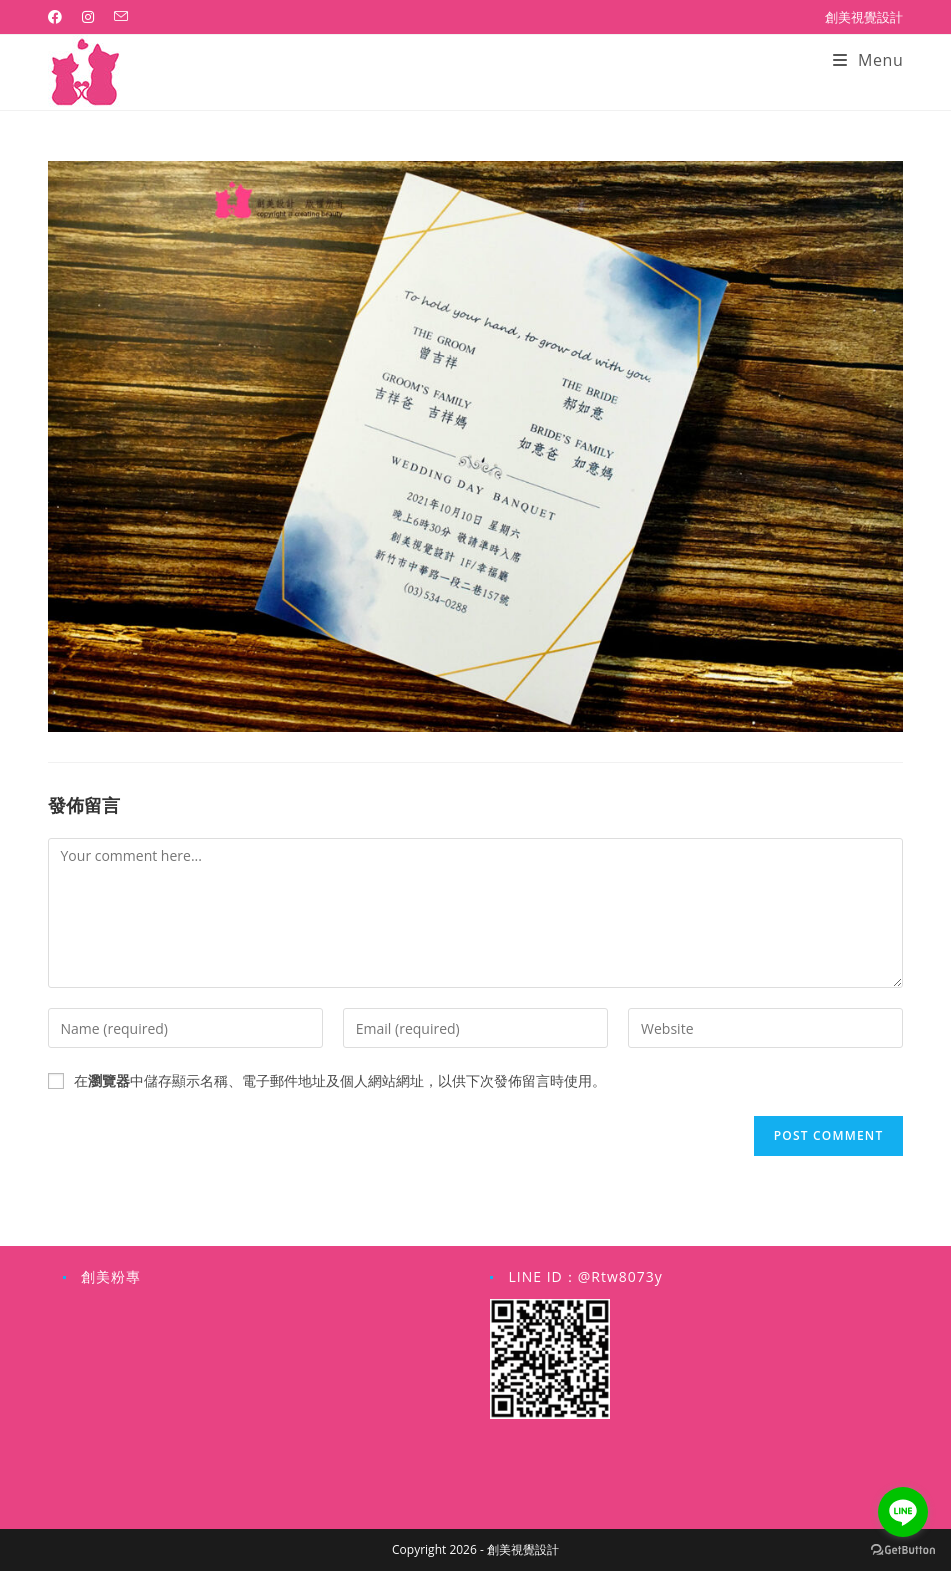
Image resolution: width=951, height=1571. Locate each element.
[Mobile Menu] (868, 60)
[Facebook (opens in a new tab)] (60, 17)
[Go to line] (903, 1512)
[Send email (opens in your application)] (121, 17)
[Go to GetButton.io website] (903, 1550)
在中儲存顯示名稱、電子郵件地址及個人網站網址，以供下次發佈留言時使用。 (340, 1080)
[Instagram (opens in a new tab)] (88, 17)
